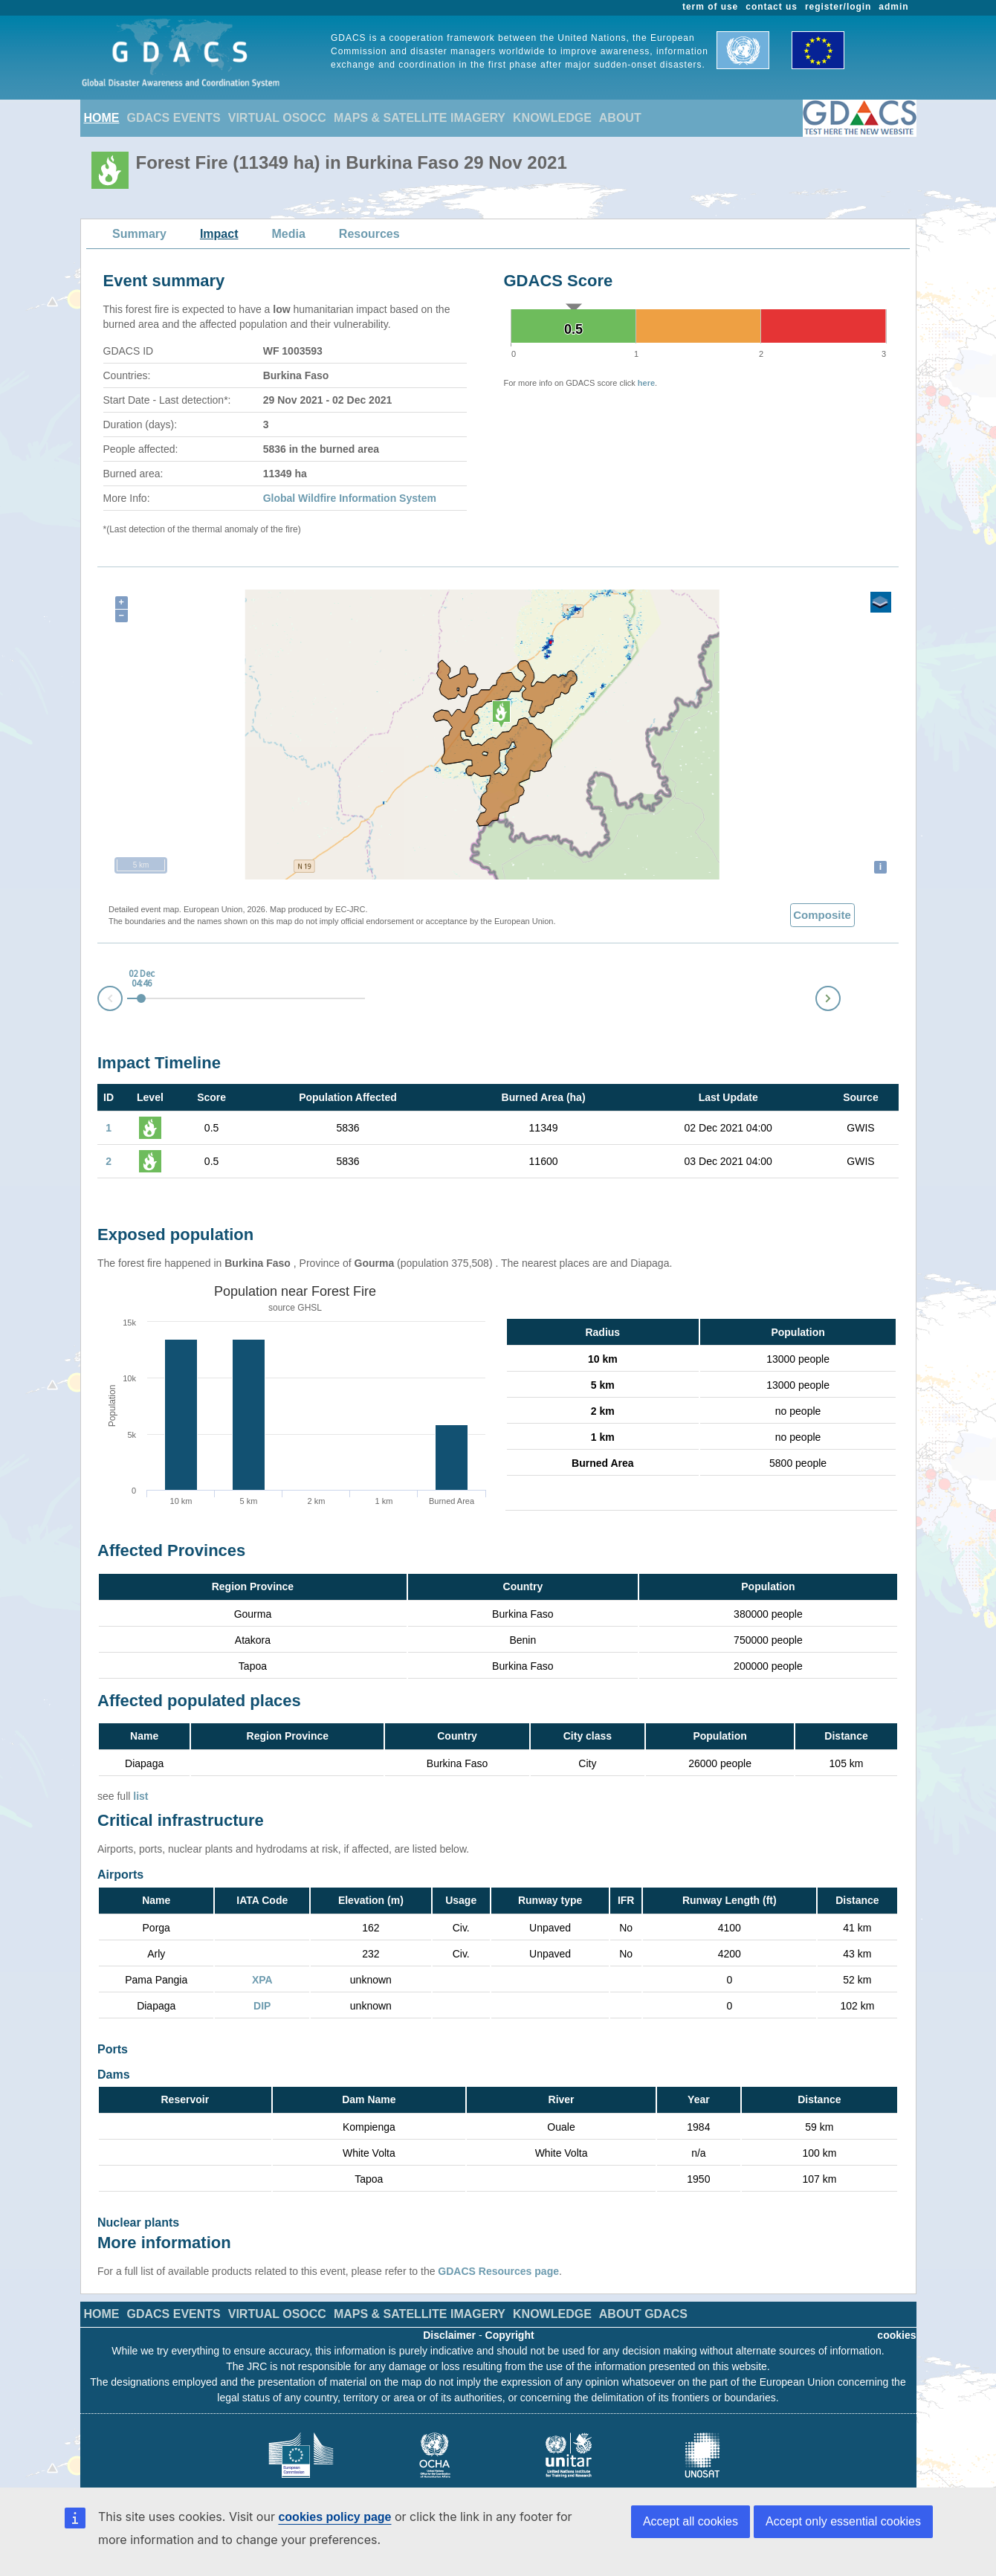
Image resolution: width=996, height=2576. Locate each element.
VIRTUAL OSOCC (277, 118)
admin (893, 6)
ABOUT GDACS (643, 2291)
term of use (710, 6)
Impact (219, 233)
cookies (896, 2313)
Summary (139, 233)
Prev (98, 1001)
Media (288, 233)
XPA (262, 1980)
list (140, 1796)
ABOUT (620, 118)
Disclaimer (449, 2313)
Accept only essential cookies (843, 2521)
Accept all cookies (690, 2521)
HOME (102, 118)
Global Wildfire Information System (349, 498)
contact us (772, 6)
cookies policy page (334, 2517)
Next (840, 996)
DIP (262, 2006)
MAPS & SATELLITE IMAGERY (419, 118)
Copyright (509, 2313)
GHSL (309, 1307)
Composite (822, 914)
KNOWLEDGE (552, 118)
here (646, 382)
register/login (838, 6)
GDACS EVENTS (174, 118)
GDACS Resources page (498, 2249)
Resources (369, 233)
